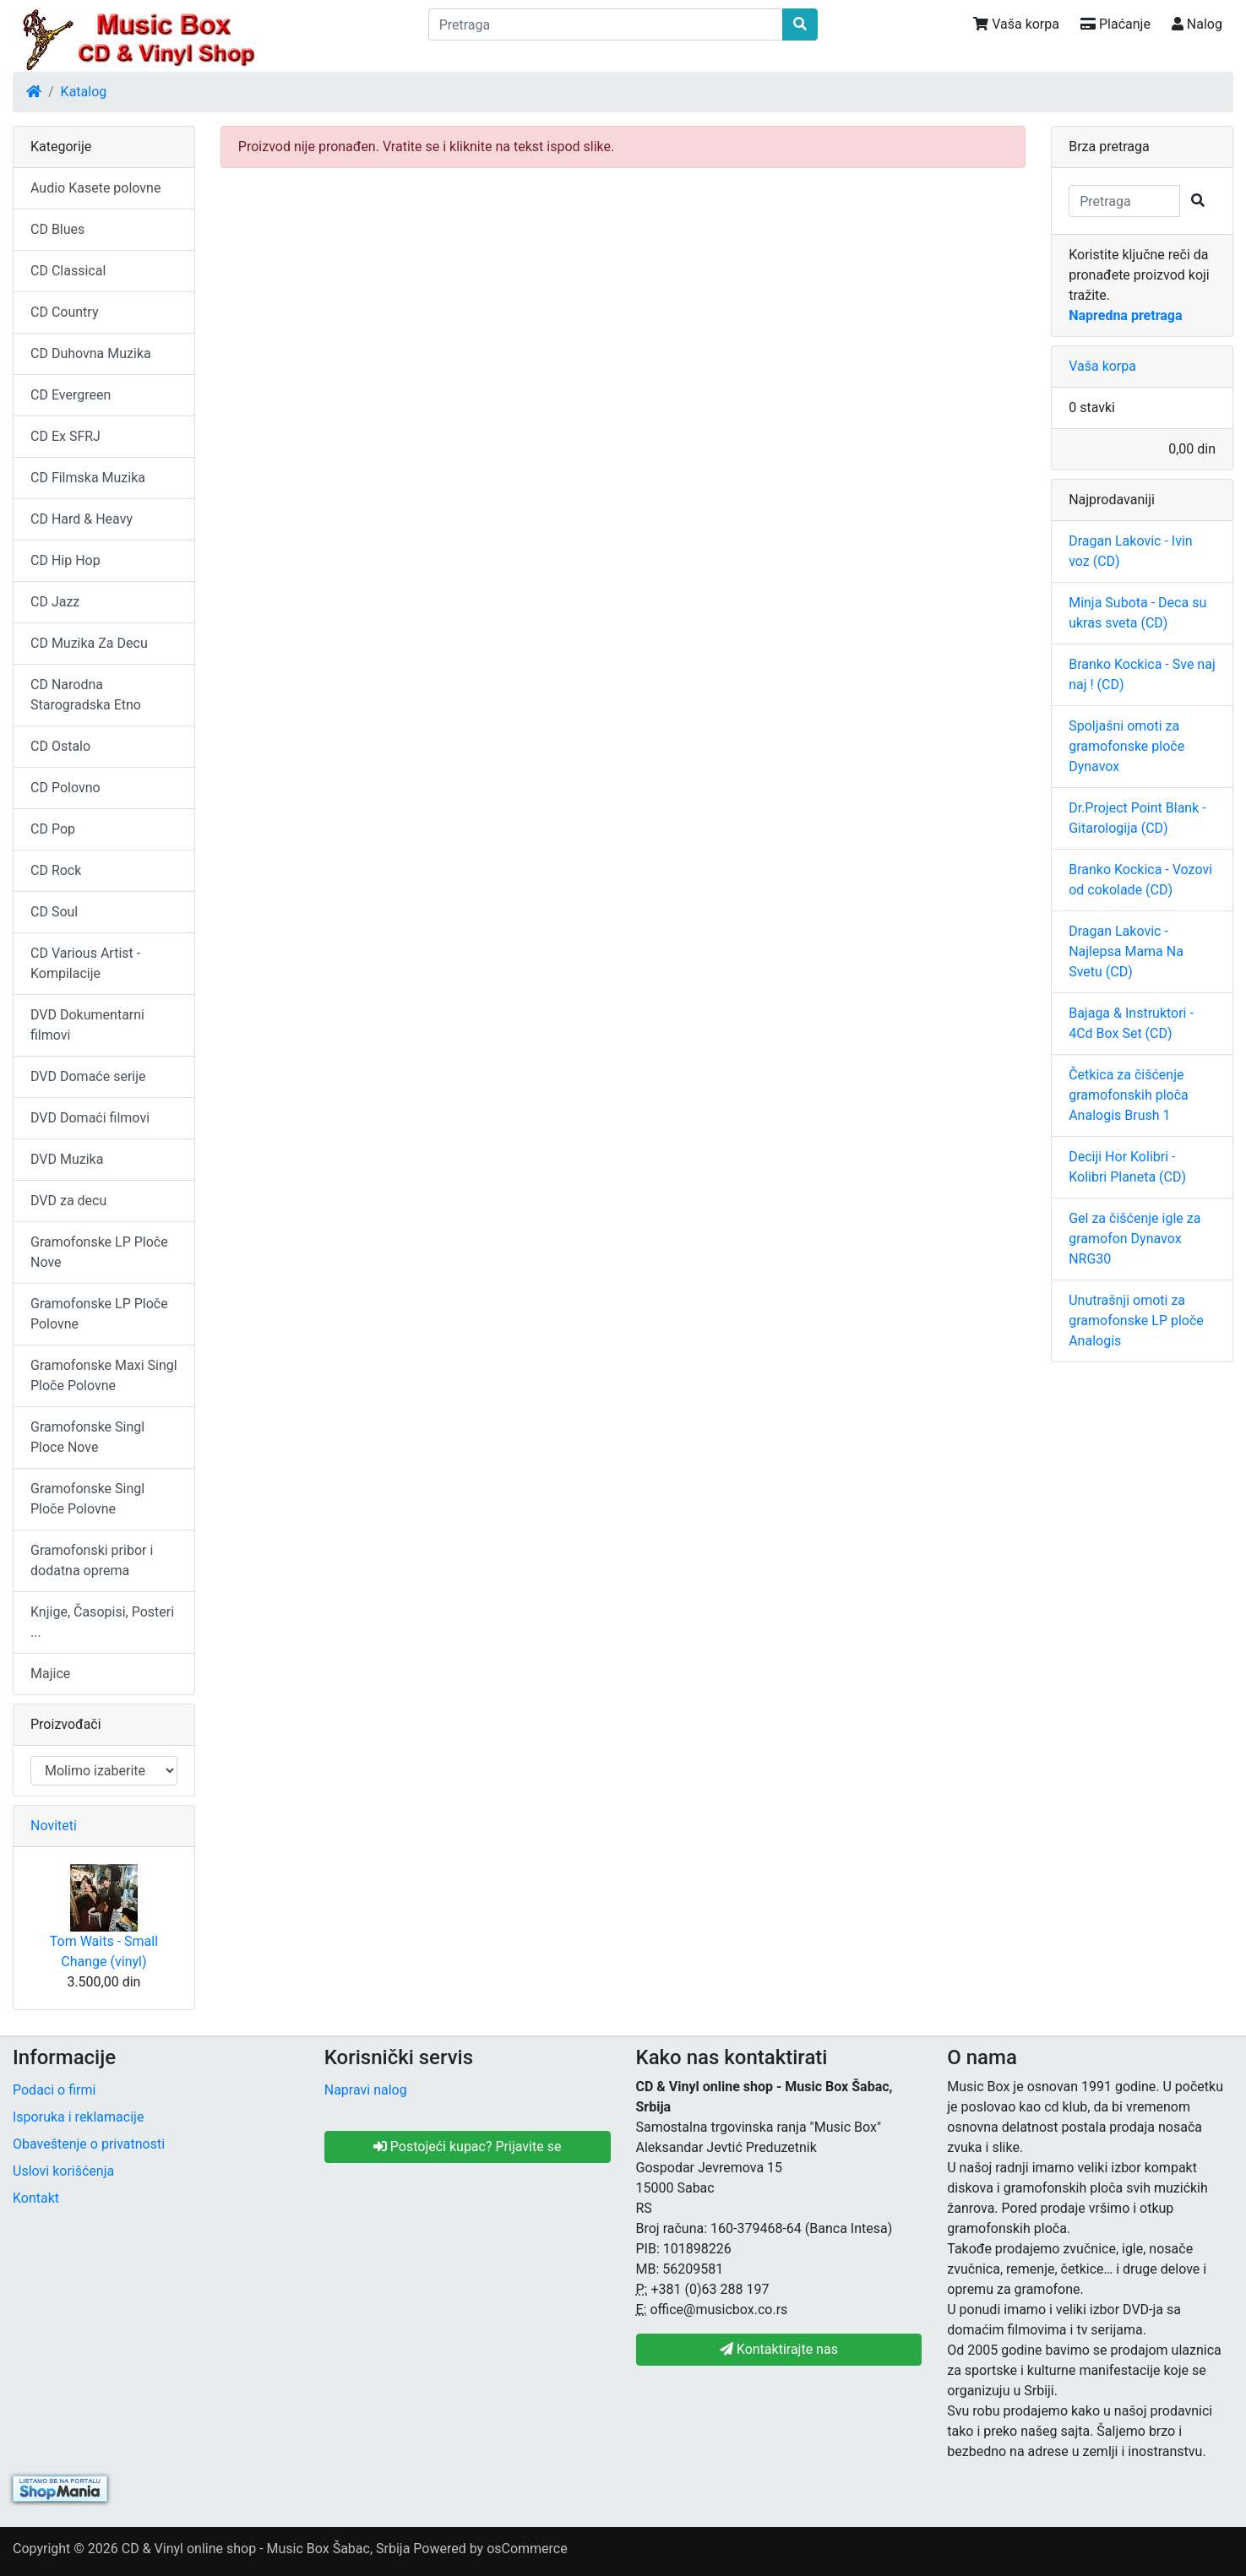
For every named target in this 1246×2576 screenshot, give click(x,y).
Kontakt (36, 2198)
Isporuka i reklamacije (78, 2117)
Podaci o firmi (54, 2090)
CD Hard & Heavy (81, 519)
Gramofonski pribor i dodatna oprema (91, 1560)
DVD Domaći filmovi (90, 1118)
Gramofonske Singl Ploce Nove (87, 1437)
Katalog (84, 92)
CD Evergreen (70, 395)
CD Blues (57, 229)
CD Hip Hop (65, 560)
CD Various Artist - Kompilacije (85, 963)
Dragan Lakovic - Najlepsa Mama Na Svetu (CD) (1126, 951)
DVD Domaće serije (88, 1076)
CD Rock (55, 870)
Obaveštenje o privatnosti (89, 2144)
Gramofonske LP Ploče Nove (99, 1252)
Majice (50, 1674)
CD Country (64, 312)
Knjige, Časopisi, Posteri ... (102, 1622)
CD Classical (68, 271)
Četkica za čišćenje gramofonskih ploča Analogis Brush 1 (1129, 1095)
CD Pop (52, 829)
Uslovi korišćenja (63, 2171)
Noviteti (53, 1826)
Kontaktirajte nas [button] (779, 2349)
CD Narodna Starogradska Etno (85, 695)
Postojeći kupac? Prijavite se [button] (467, 2147)
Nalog (1197, 24)
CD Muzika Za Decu (89, 643)
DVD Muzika (66, 1159)
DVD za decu (68, 1201)
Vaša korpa (1016, 24)
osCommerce (527, 2549)
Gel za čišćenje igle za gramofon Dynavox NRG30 (1134, 1238)
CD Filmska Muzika (87, 478)
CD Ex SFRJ (65, 436)
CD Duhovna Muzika (90, 353)
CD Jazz (54, 602)
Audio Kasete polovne (95, 188)
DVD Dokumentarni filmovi (87, 1025)
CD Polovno (65, 788)
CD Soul (54, 912)
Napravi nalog (365, 2090)
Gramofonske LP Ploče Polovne (99, 1314)
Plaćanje (1115, 24)
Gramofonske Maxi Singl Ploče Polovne (103, 1375)
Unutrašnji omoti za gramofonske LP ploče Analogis (1136, 1320)
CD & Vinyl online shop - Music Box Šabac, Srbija (266, 2549)
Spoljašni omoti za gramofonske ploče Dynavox (1126, 746)
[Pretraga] (606, 24)
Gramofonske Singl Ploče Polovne (87, 1499)
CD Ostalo (60, 746)
